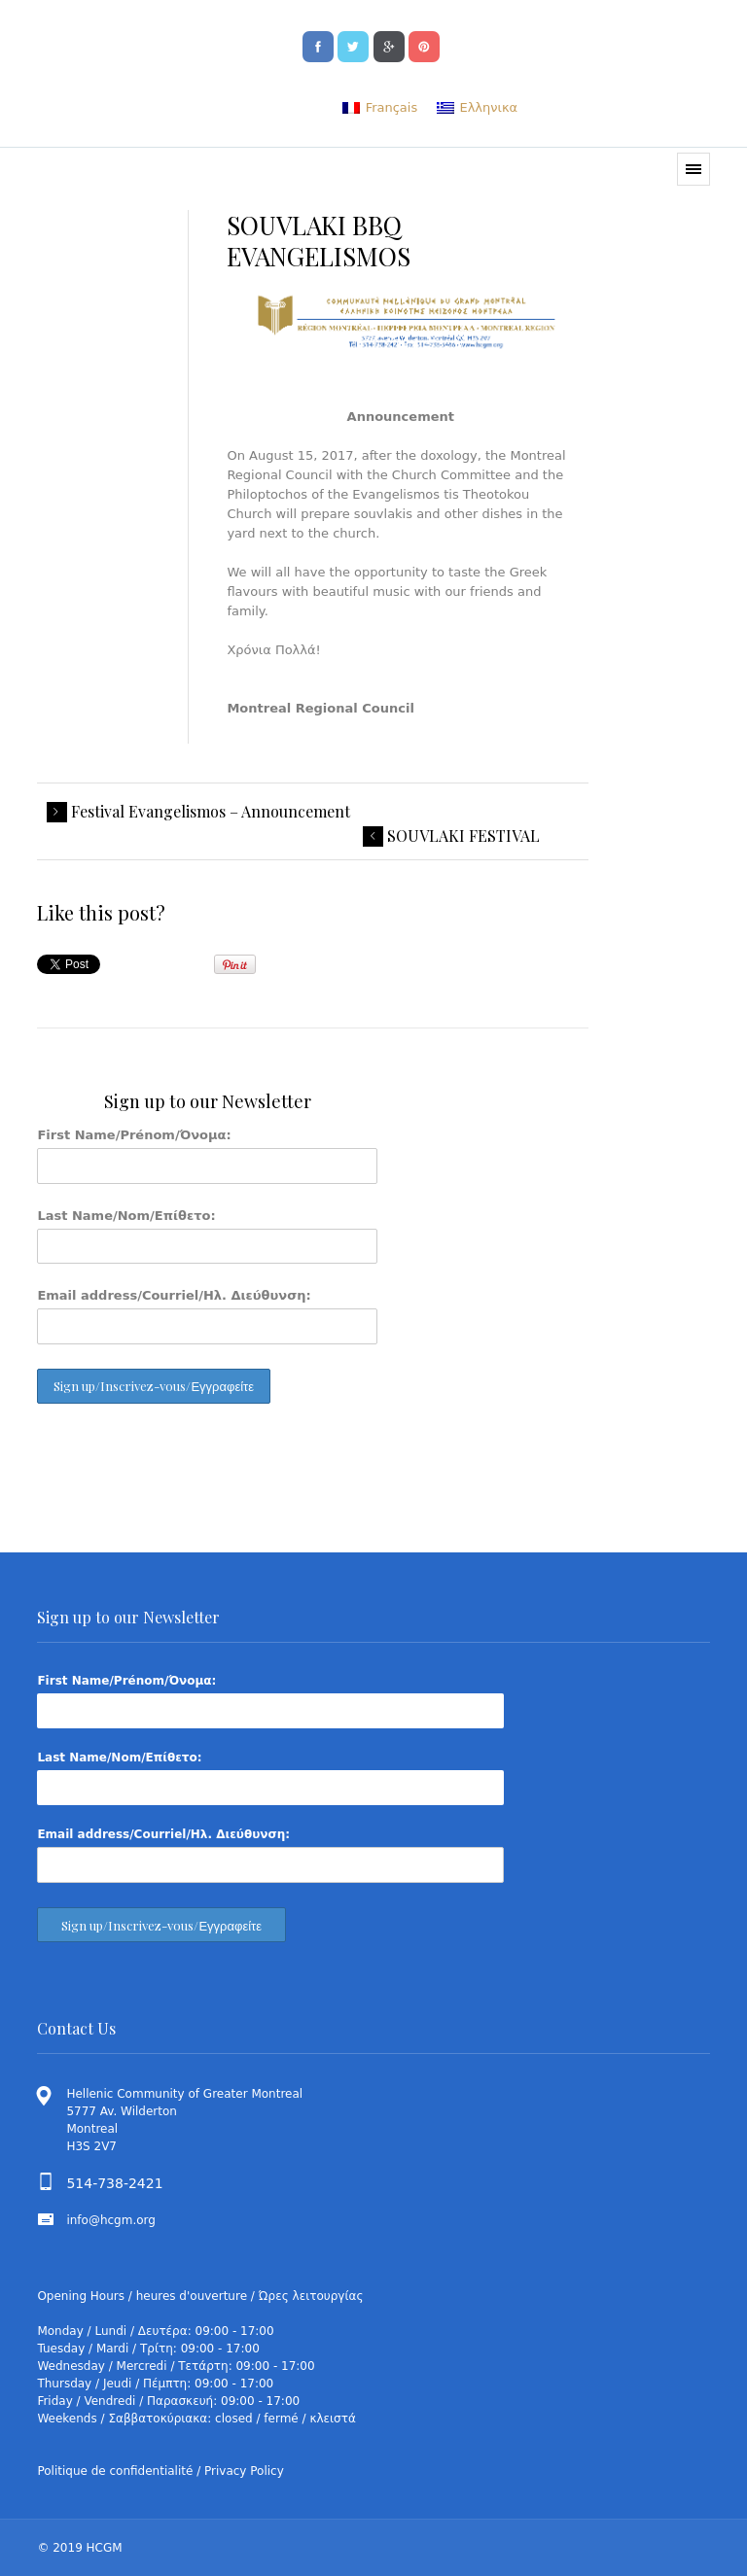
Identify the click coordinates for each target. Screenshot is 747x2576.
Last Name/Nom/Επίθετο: (126, 1215)
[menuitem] (380, 107)
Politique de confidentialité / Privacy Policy (160, 2471)
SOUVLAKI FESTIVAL (463, 836)
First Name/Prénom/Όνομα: (134, 1135)
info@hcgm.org (111, 2220)
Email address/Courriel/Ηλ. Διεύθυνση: (173, 1295)
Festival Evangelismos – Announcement (210, 811)
